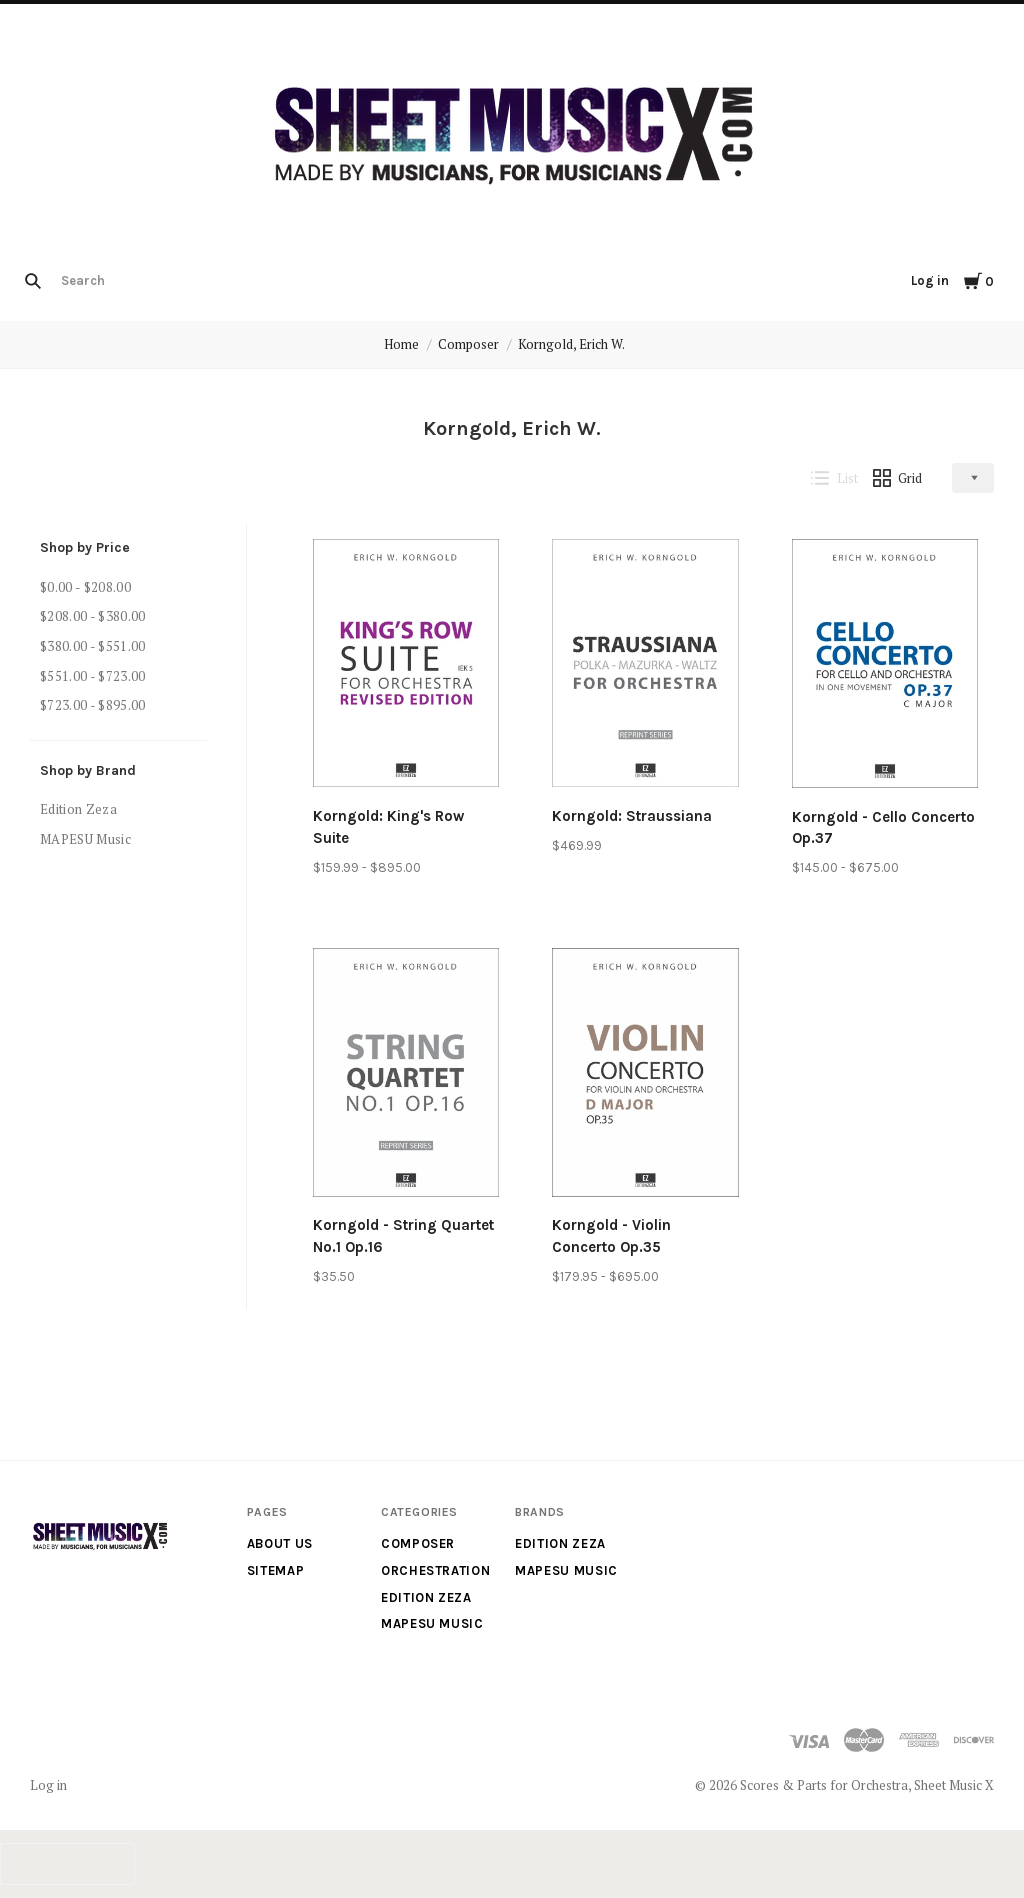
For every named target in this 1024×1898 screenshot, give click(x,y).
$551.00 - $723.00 (93, 676)
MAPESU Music (85, 839)
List (834, 478)
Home (401, 344)
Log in (930, 280)
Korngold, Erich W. (571, 344)
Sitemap (276, 1570)
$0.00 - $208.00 (85, 587)
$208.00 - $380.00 (93, 616)
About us (280, 1543)
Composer (468, 344)
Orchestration (435, 1570)
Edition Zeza (78, 809)
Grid (898, 478)
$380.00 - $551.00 (93, 646)
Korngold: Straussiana (632, 816)
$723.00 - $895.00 (93, 705)
